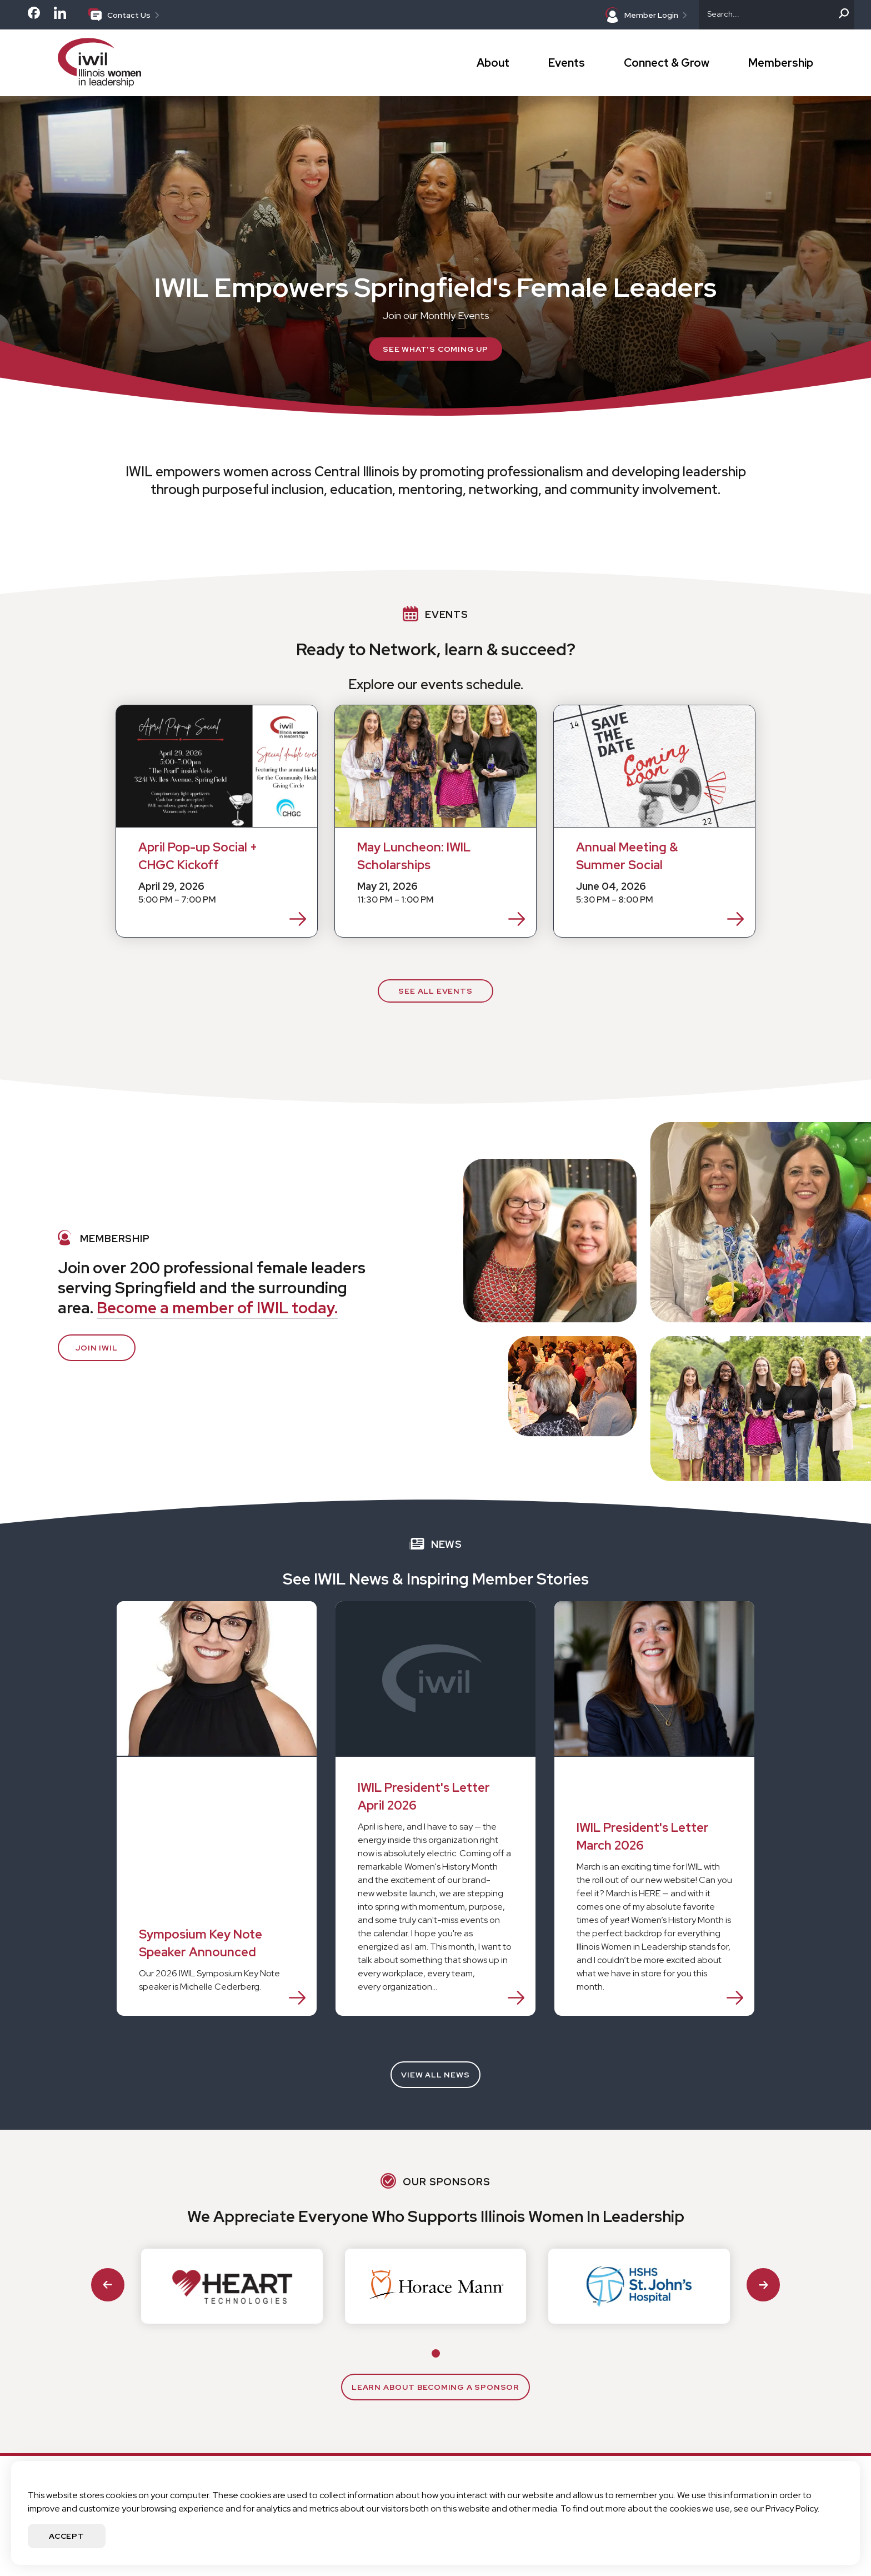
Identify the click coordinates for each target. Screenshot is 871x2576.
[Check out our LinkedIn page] (60, 17)
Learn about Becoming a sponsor (435, 2387)
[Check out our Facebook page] (34, 16)
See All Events (435, 991)
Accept (66, 2536)
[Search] (776, 14)
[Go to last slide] (107, 2284)
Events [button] (566, 63)
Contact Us (123, 14)
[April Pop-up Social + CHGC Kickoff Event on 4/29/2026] (217, 821)
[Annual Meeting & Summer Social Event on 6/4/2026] (654, 821)
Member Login (646, 15)
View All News (435, 2075)
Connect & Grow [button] (666, 63)
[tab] (436, 2353)
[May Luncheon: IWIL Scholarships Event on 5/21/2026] (435, 821)
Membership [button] (780, 63)
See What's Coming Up (435, 349)
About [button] (493, 63)
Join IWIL (96, 1348)
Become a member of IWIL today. (217, 1307)
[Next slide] (763, 2284)
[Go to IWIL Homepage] (124, 62)
